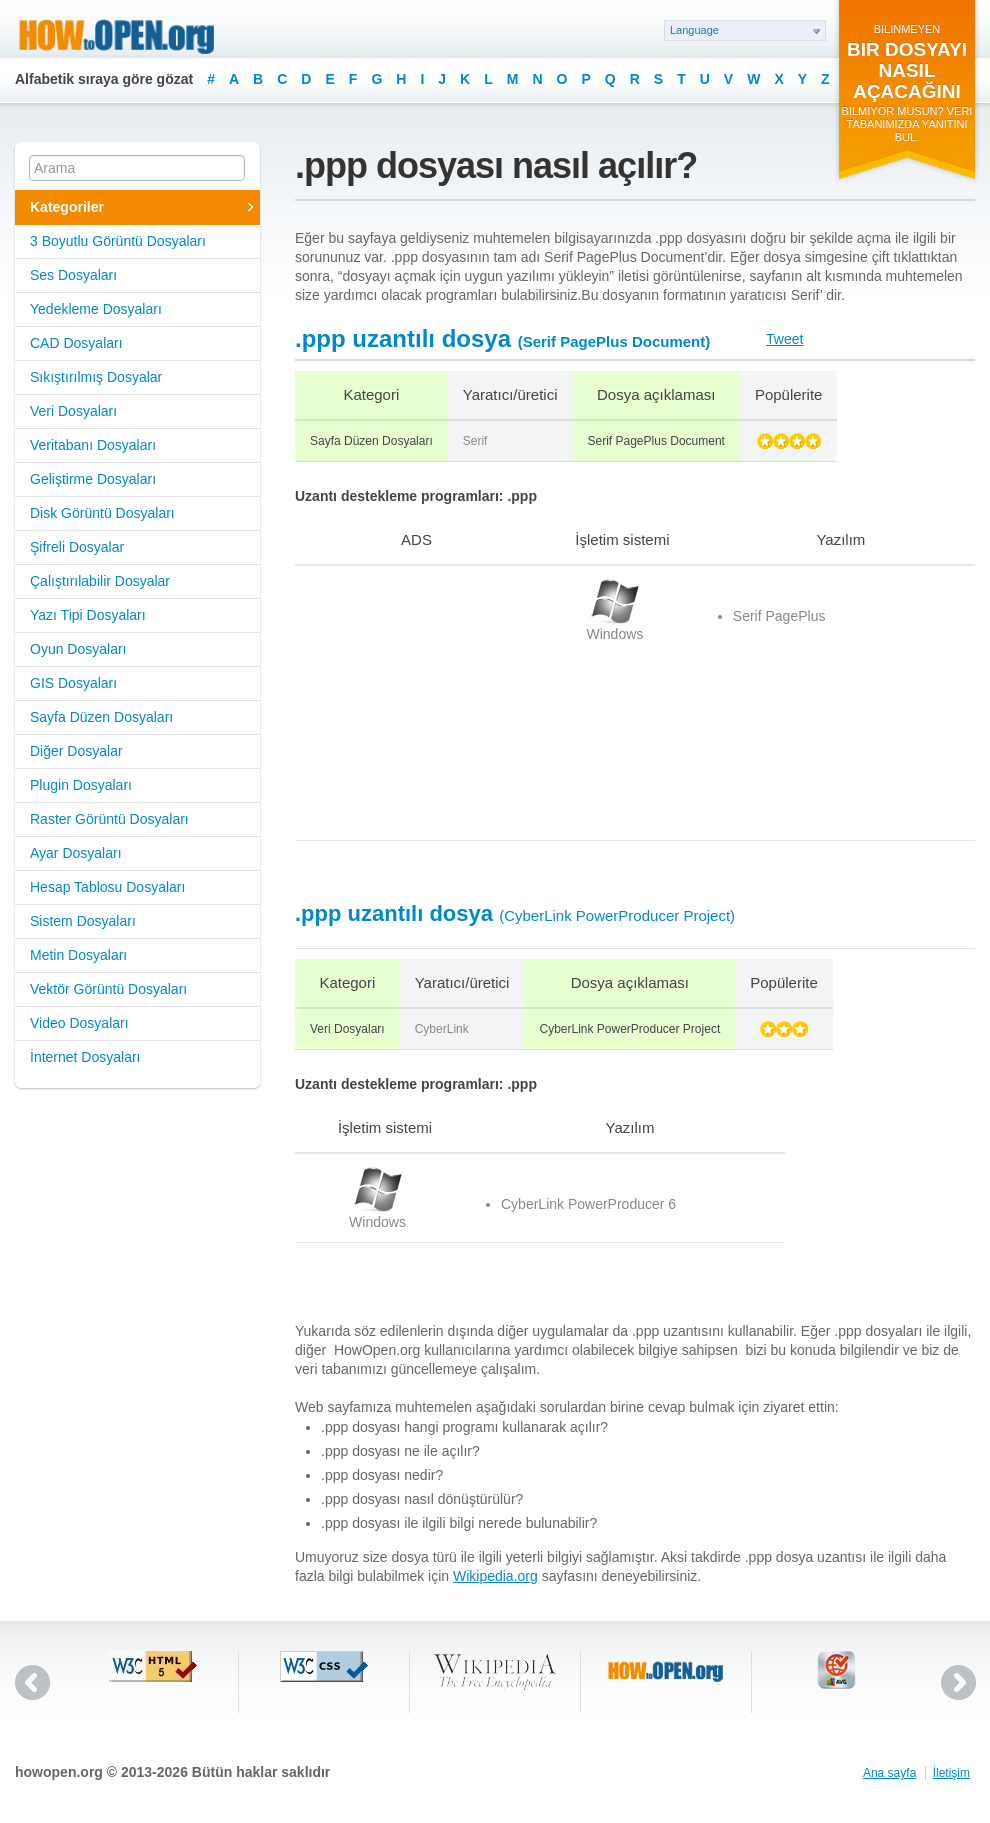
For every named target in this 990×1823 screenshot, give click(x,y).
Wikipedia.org (495, 1576)
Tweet (784, 339)
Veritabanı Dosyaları (93, 445)
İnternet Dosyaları (85, 1057)
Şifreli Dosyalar (77, 547)
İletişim (951, 1773)
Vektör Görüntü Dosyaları (108, 989)
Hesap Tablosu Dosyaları (107, 887)
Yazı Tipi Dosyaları (88, 615)
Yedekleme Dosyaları (96, 309)
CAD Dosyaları (76, 343)
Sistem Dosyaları (83, 921)
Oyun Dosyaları (78, 649)
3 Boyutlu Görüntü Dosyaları (118, 241)
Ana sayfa (889, 1773)
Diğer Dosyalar (76, 751)
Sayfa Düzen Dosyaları (101, 717)
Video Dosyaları (79, 1023)
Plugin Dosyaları (81, 785)
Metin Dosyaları (78, 955)
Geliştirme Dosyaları (93, 479)
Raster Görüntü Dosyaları (109, 819)
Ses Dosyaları (73, 275)
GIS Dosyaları (73, 683)
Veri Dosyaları (73, 411)
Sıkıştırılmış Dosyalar (96, 377)
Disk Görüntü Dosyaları (102, 513)
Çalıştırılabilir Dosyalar (100, 581)
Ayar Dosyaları (76, 853)
